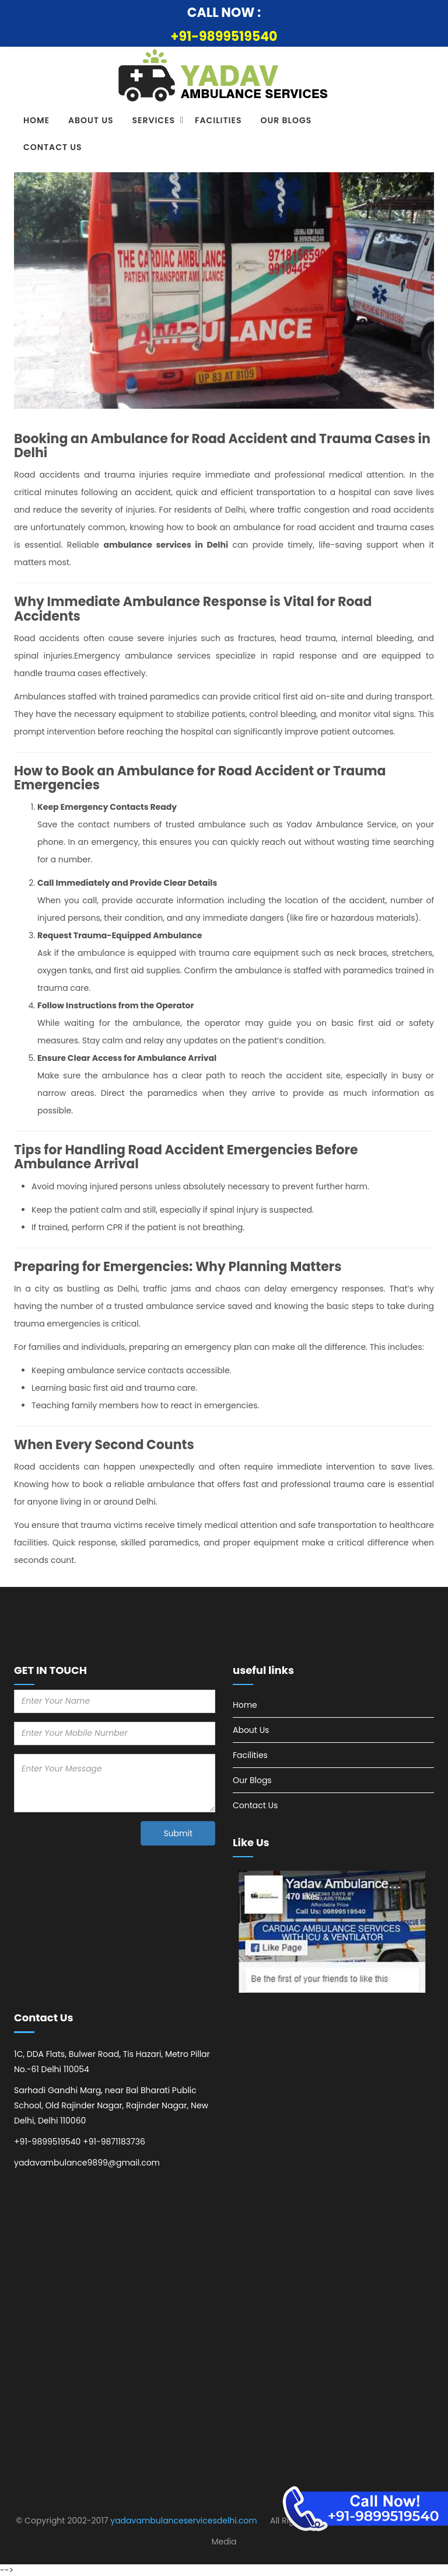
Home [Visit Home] (36, 120)
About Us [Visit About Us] (90, 120)
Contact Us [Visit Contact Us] (52, 147)
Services (154, 120)
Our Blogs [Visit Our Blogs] (286, 120)
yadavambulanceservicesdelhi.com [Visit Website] (183, 2520)
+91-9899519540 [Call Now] (224, 36)
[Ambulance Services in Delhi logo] (224, 77)
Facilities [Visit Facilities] (218, 120)
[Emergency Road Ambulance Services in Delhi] (365, 2509)
